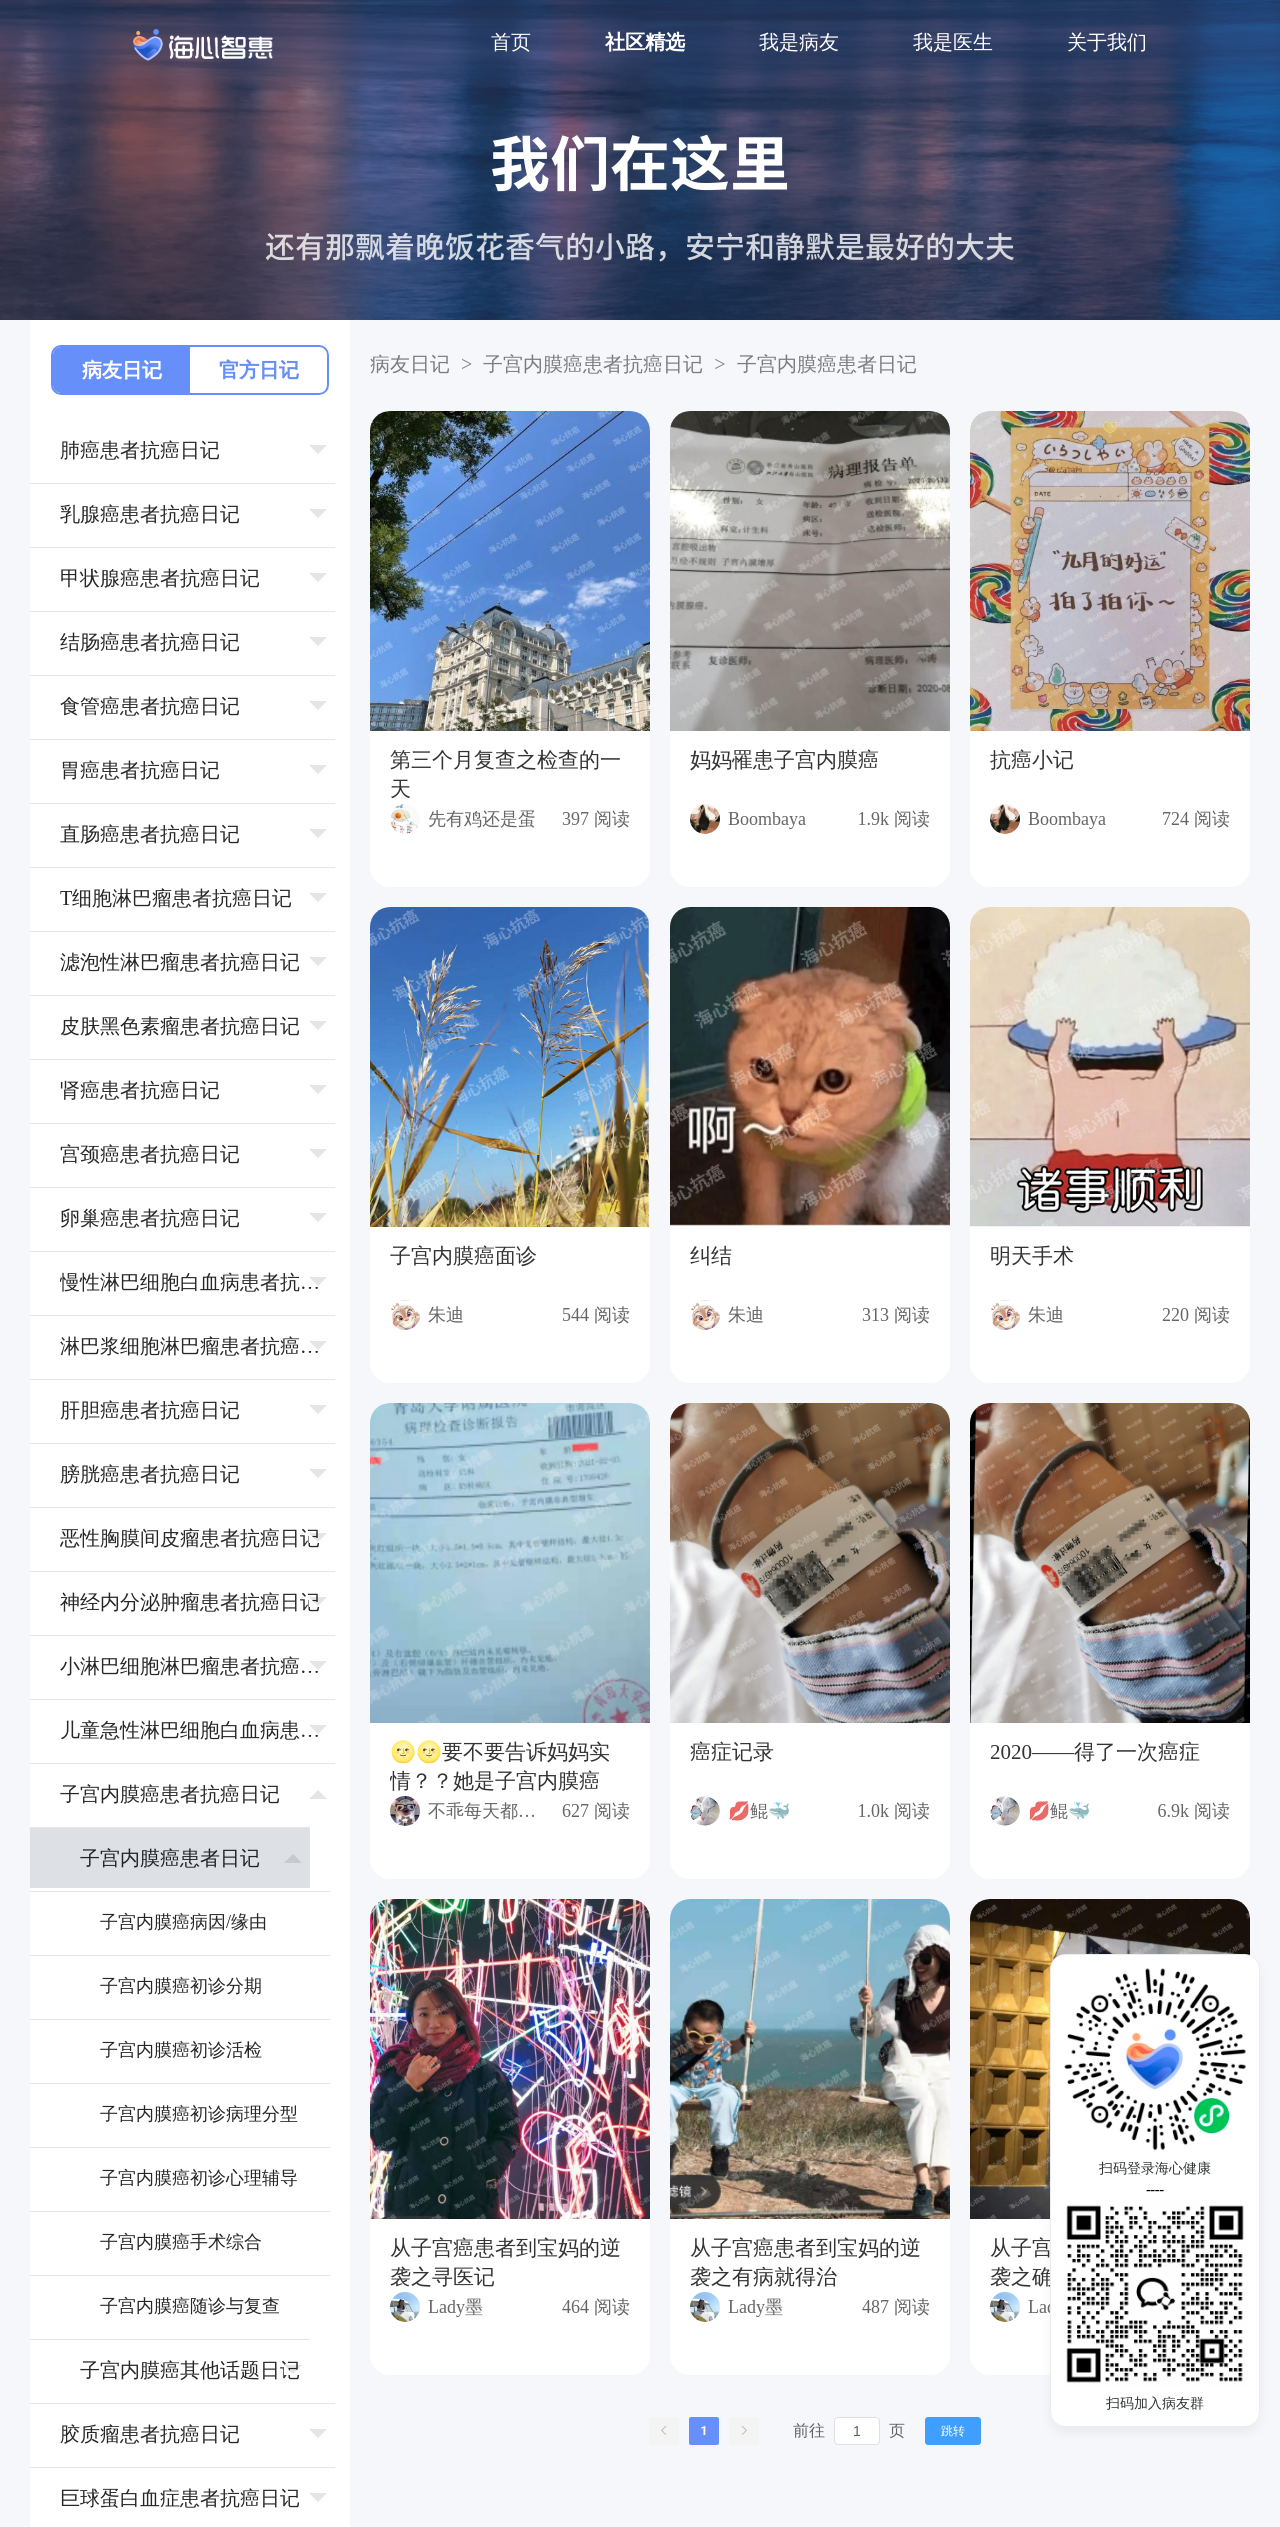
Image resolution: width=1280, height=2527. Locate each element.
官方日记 (259, 370)
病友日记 (122, 370)
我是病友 (799, 42)
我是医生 (953, 42)
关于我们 (1107, 42)
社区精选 (645, 42)
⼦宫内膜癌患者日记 (824, 364)
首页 (511, 42)
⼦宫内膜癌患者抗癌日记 (593, 364)
